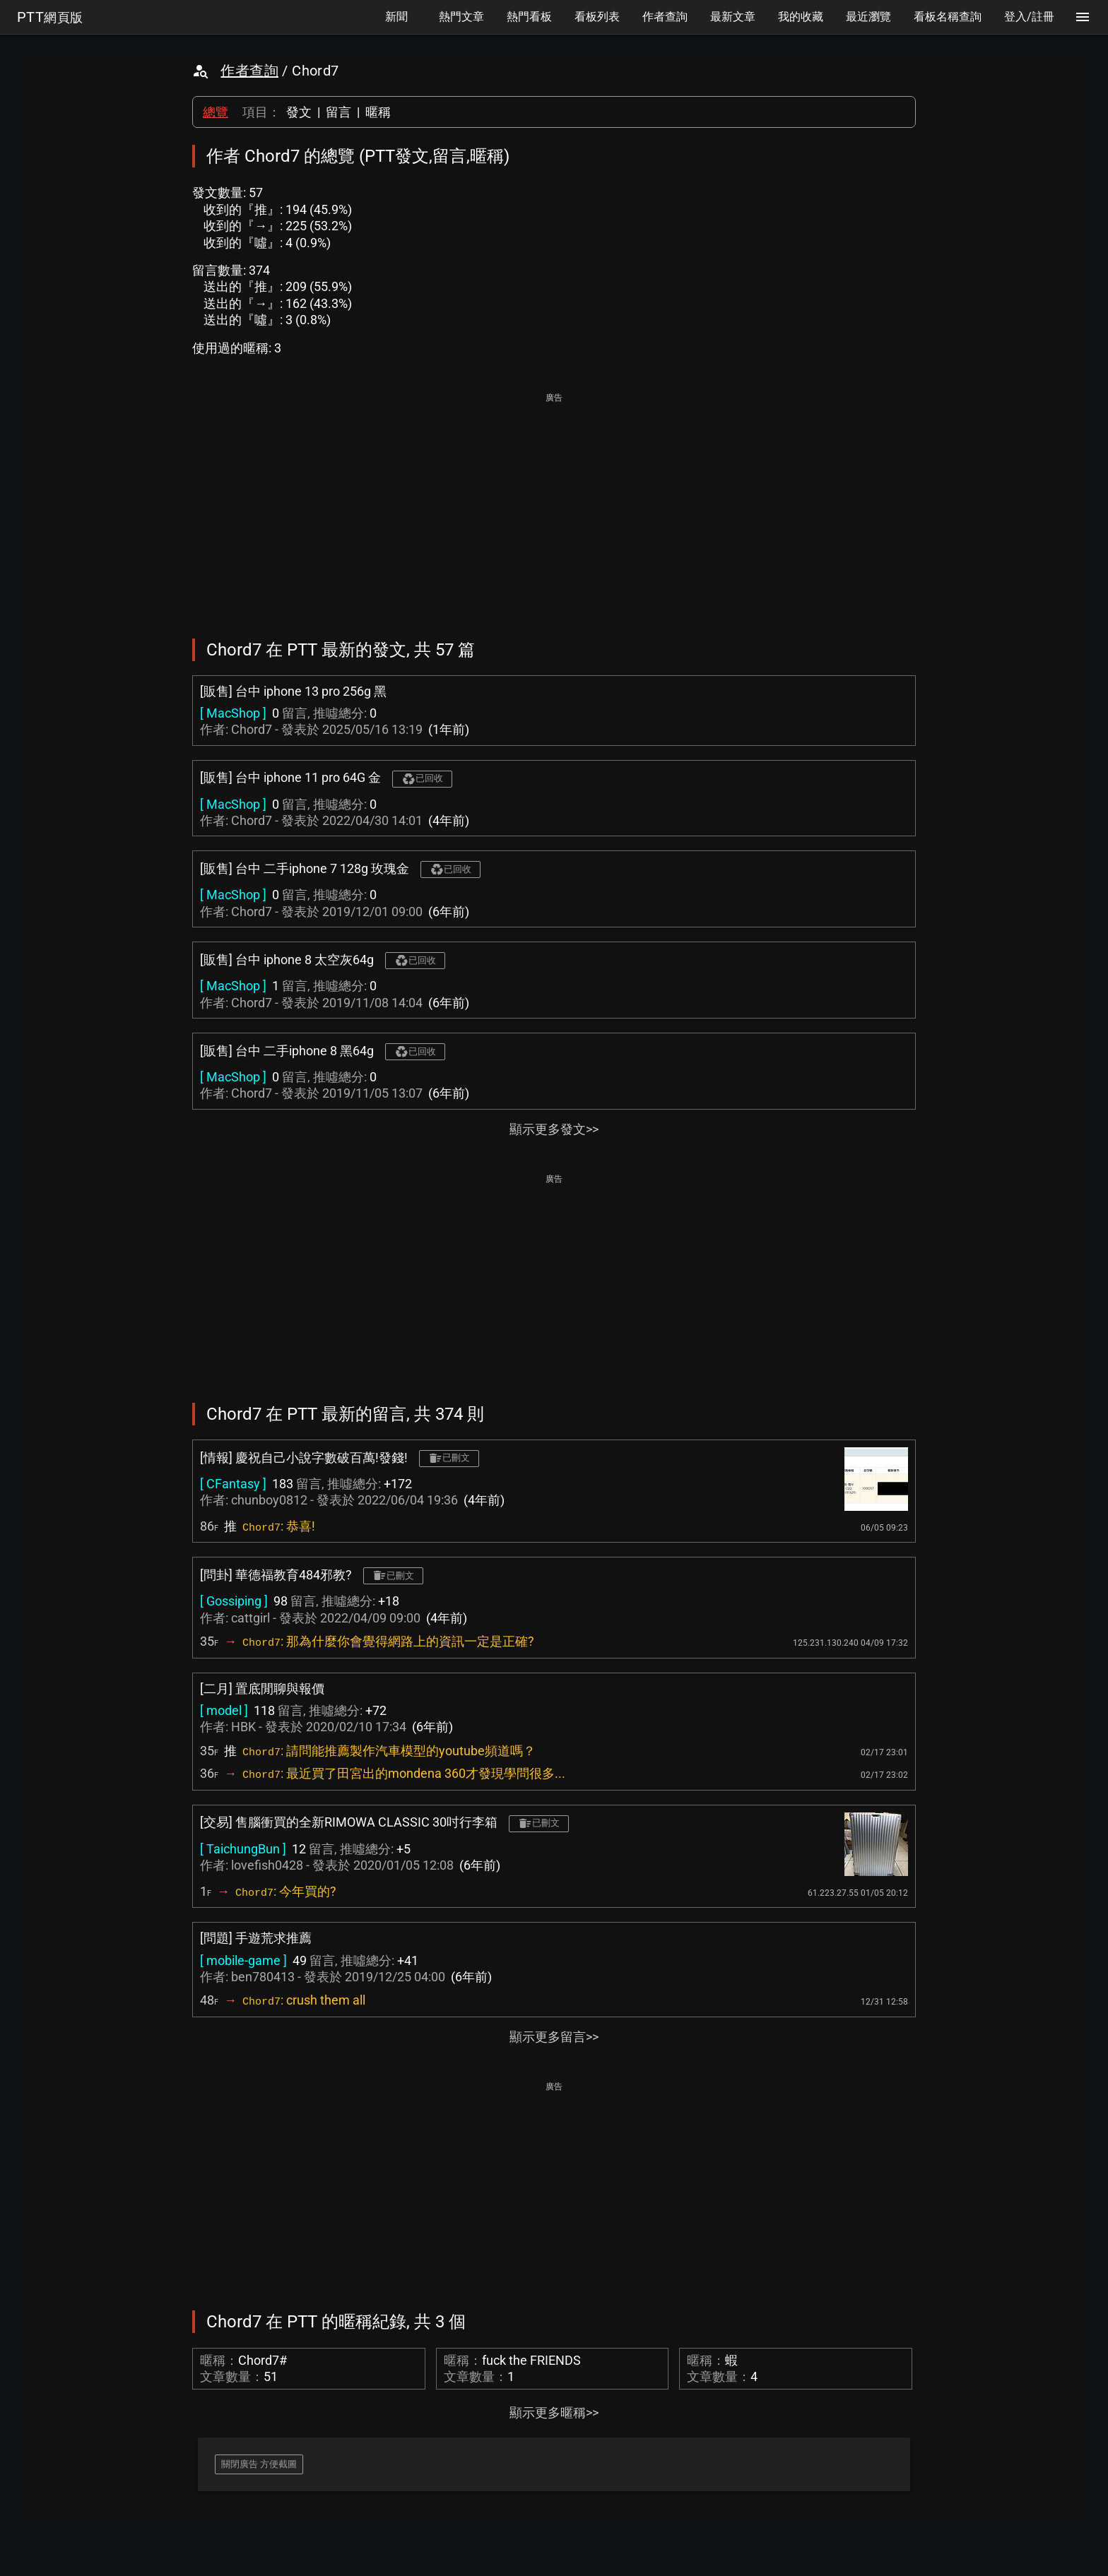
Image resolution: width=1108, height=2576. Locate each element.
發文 (299, 112)
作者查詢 (249, 70)
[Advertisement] (554, 506)
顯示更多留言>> (554, 2036)
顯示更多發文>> (554, 1129)
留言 (338, 112)
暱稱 (378, 112)
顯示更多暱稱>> (554, 2412)
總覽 (215, 112)
